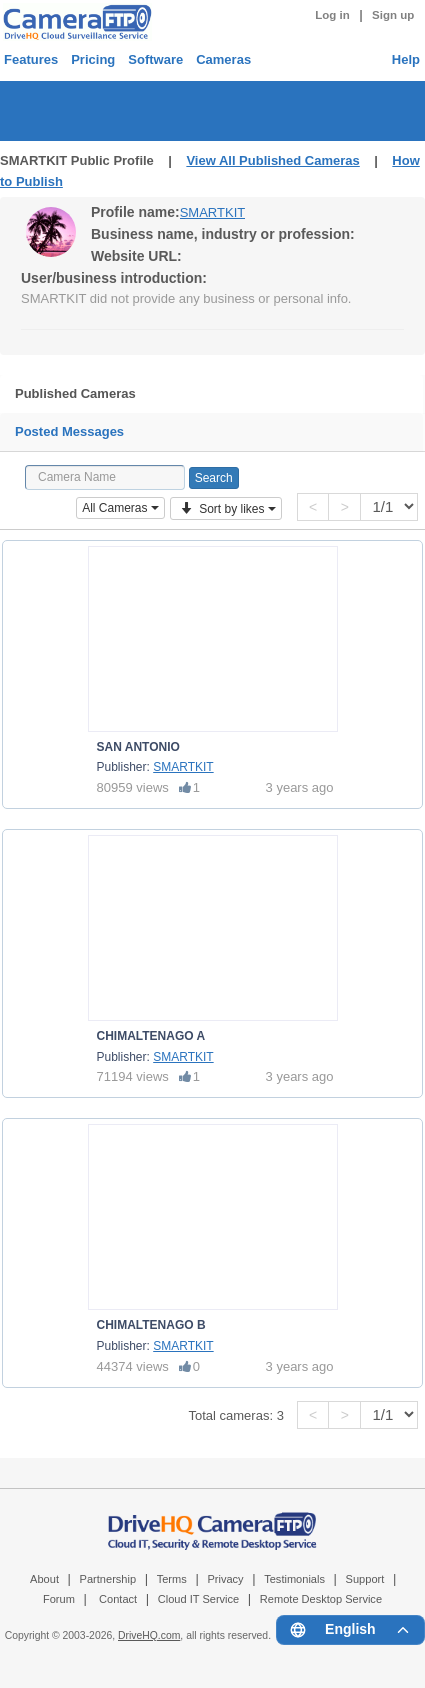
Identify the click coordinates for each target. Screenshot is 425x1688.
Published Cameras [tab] (75, 393)
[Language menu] (350, 1630)
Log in (332, 15)
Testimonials (294, 1579)
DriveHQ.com (149, 1635)
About (44, 1579)
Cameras (223, 59)
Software (155, 59)
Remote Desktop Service (321, 1599)
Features (31, 59)
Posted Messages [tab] (69, 431)
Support (365, 1579)
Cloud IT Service (198, 1599)
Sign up (393, 15)
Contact (118, 1599)
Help (406, 59)
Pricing (93, 59)
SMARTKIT (213, 212)
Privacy (225, 1579)
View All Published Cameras (272, 160)
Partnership (108, 1579)
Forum (59, 1599)
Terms (172, 1579)
